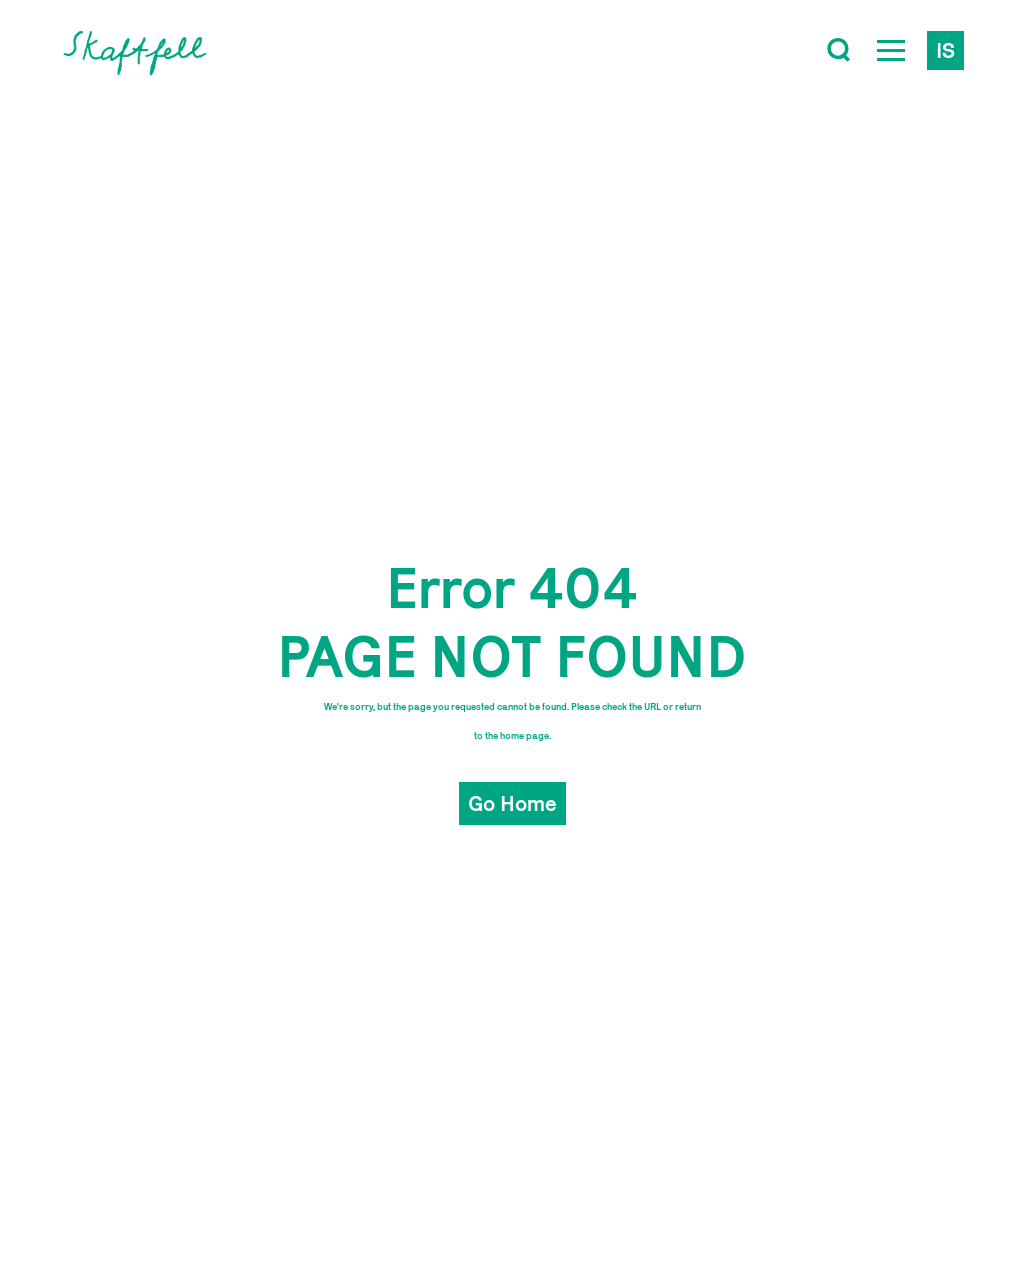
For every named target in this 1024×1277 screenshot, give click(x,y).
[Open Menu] (891, 50)
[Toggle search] (839, 50)
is (945, 50)
